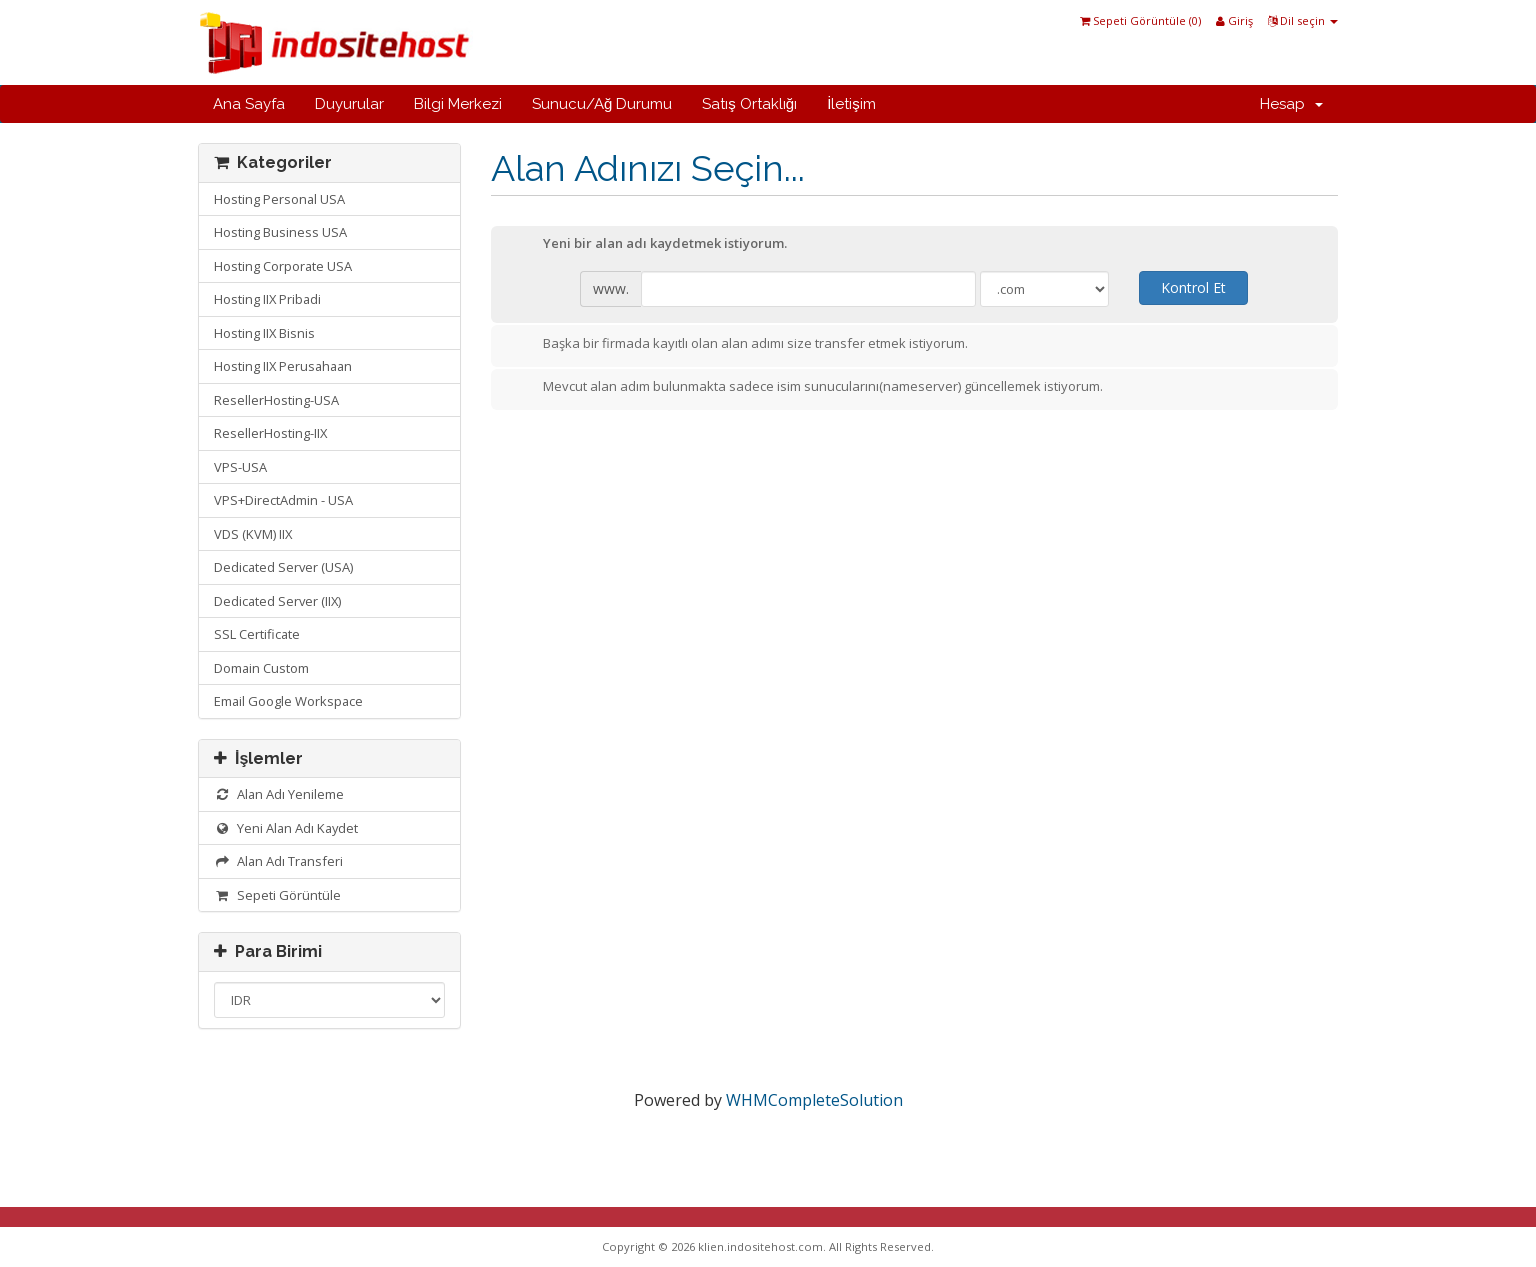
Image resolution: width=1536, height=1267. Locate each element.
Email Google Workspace (288, 701)
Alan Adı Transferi (278, 861)
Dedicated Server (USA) (283, 567)
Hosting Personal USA (279, 199)
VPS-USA (240, 467)
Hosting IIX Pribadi (267, 299)
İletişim (851, 104)
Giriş (1234, 20)
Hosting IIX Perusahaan (283, 366)
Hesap (1291, 104)
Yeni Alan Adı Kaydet (286, 828)
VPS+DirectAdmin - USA (283, 500)
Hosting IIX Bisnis (264, 333)
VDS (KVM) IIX (253, 534)
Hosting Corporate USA (283, 266)
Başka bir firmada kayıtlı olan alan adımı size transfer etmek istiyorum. (739, 345)
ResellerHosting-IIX (270, 433)
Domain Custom (261, 668)
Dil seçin (1303, 20)
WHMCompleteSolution (814, 1100)
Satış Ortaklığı (749, 104)
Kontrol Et (1193, 287)
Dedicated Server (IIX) (277, 601)
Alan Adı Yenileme (279, 794)
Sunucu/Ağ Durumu (602, 104)
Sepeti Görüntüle (277, 895)
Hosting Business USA (280, 232)
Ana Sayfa (249, 104)
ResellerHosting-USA (276, 400)
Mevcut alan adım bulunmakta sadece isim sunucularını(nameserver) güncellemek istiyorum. (807, 388)
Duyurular (349, 104)
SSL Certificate (257, 634)
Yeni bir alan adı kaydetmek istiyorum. (649, 245)
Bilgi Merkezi (458, 104)
